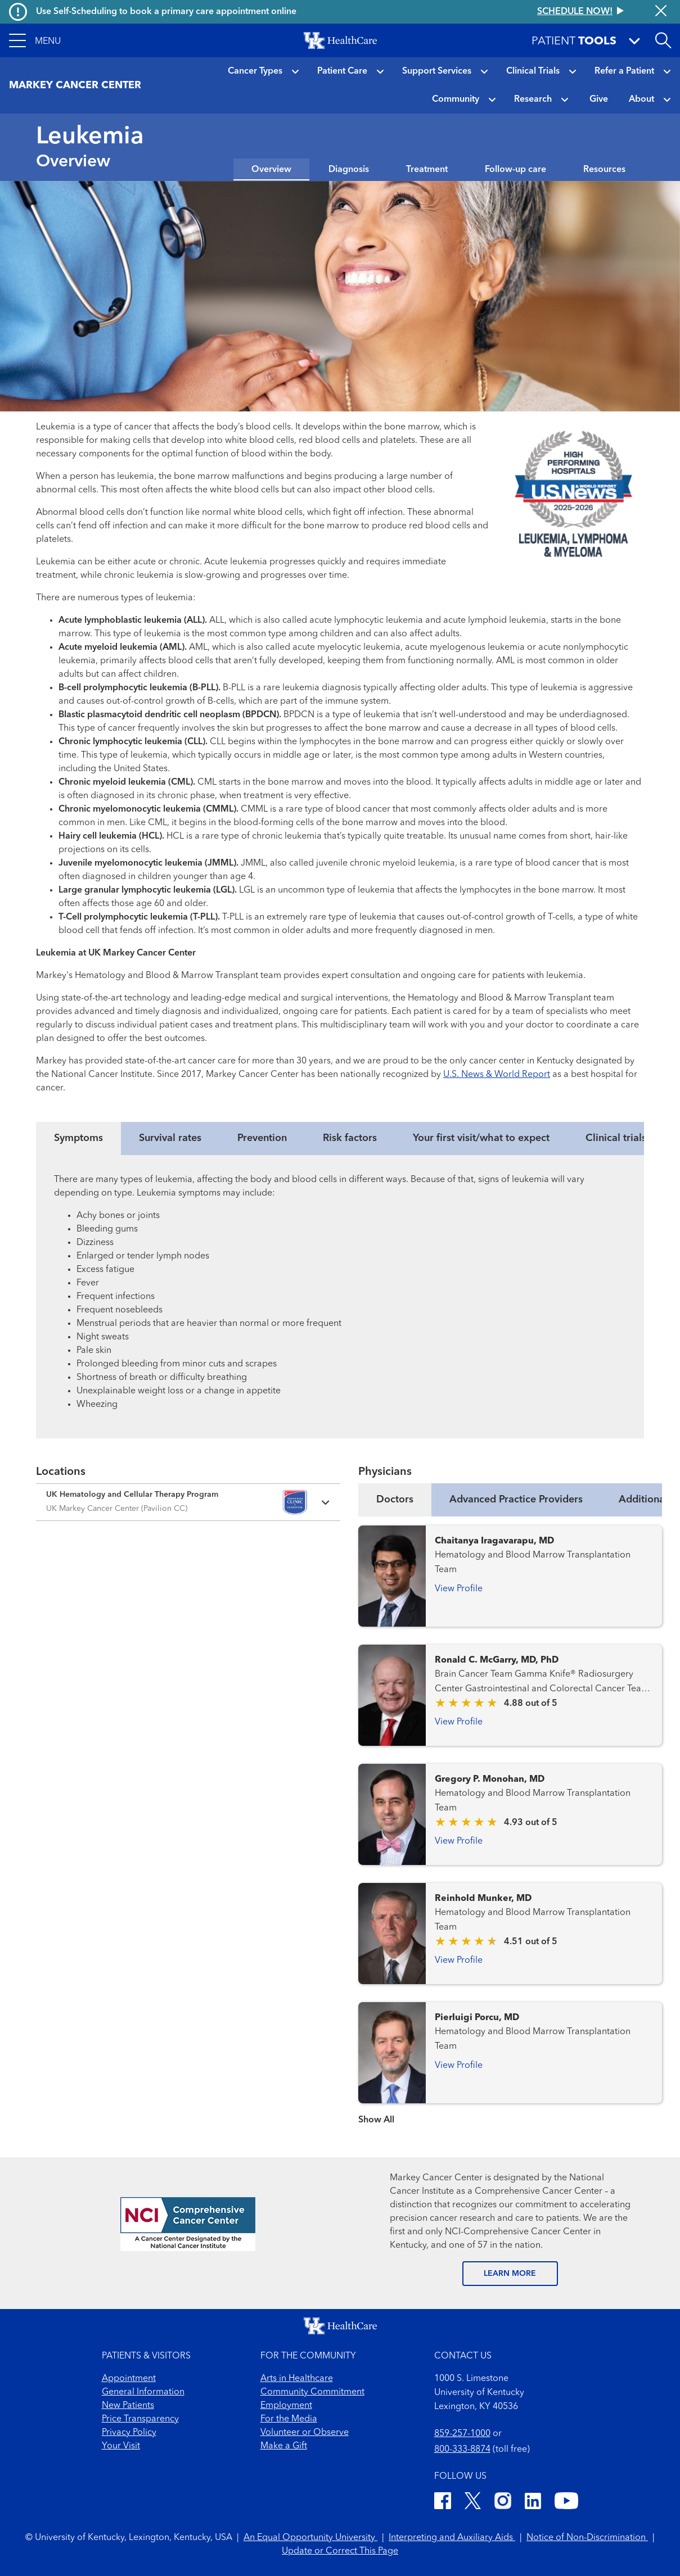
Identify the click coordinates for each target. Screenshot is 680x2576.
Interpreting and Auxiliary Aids (452, 2537)
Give (598, 99)
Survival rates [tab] (170, 1138)
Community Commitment (312, 2392)
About (641, 99)
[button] (35, 40)
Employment (286, 2405)
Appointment (129, 2378)
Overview (271, 169)
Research (533, 99)
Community (455, 99)
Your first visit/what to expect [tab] (481, 1138)
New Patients (128, 2405)
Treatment (427, 169)
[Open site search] (663, 40)
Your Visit (121, 2446)
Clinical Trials (533, 71)
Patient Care (342, 71)
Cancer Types (255, 71)
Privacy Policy (129, 2432)
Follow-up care (515, 169)
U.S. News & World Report (496, 1074)
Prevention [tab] (262, 1138)
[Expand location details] (188, 1502)
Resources (604, 169)
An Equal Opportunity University (310, 2537)
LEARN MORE (510, 2274)
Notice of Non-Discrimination (587, 2537)
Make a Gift (283, 2446)
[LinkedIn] (533, 2502)
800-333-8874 (462, 2449)
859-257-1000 (462, 2433)
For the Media (288, 2419)
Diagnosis (348, 169)
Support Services (436, 71)
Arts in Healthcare (296, 2378)
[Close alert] (661, 11)
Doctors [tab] (394, 1500)
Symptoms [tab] (78, 1138)
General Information (143, 2392)
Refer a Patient (624, 71)
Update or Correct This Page (340, 2551)
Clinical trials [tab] (616, 1138)
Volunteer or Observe (304, 2432)
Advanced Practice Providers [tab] (516, 1500)
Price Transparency (140, 2419)
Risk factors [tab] (350, 1138)
